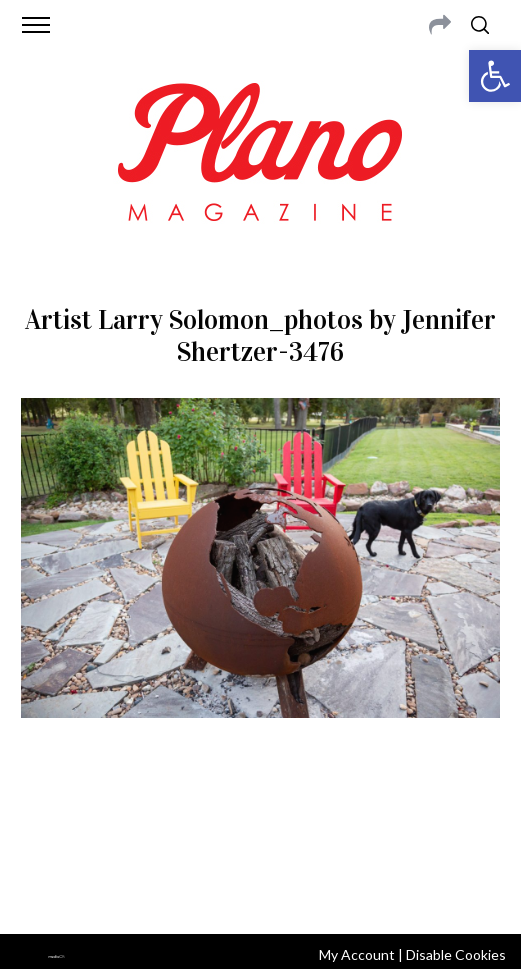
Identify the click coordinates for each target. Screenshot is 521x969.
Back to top (260, 892)
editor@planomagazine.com (279, 838)
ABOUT (48, 814)
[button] (495, 76)
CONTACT (107, 814)
